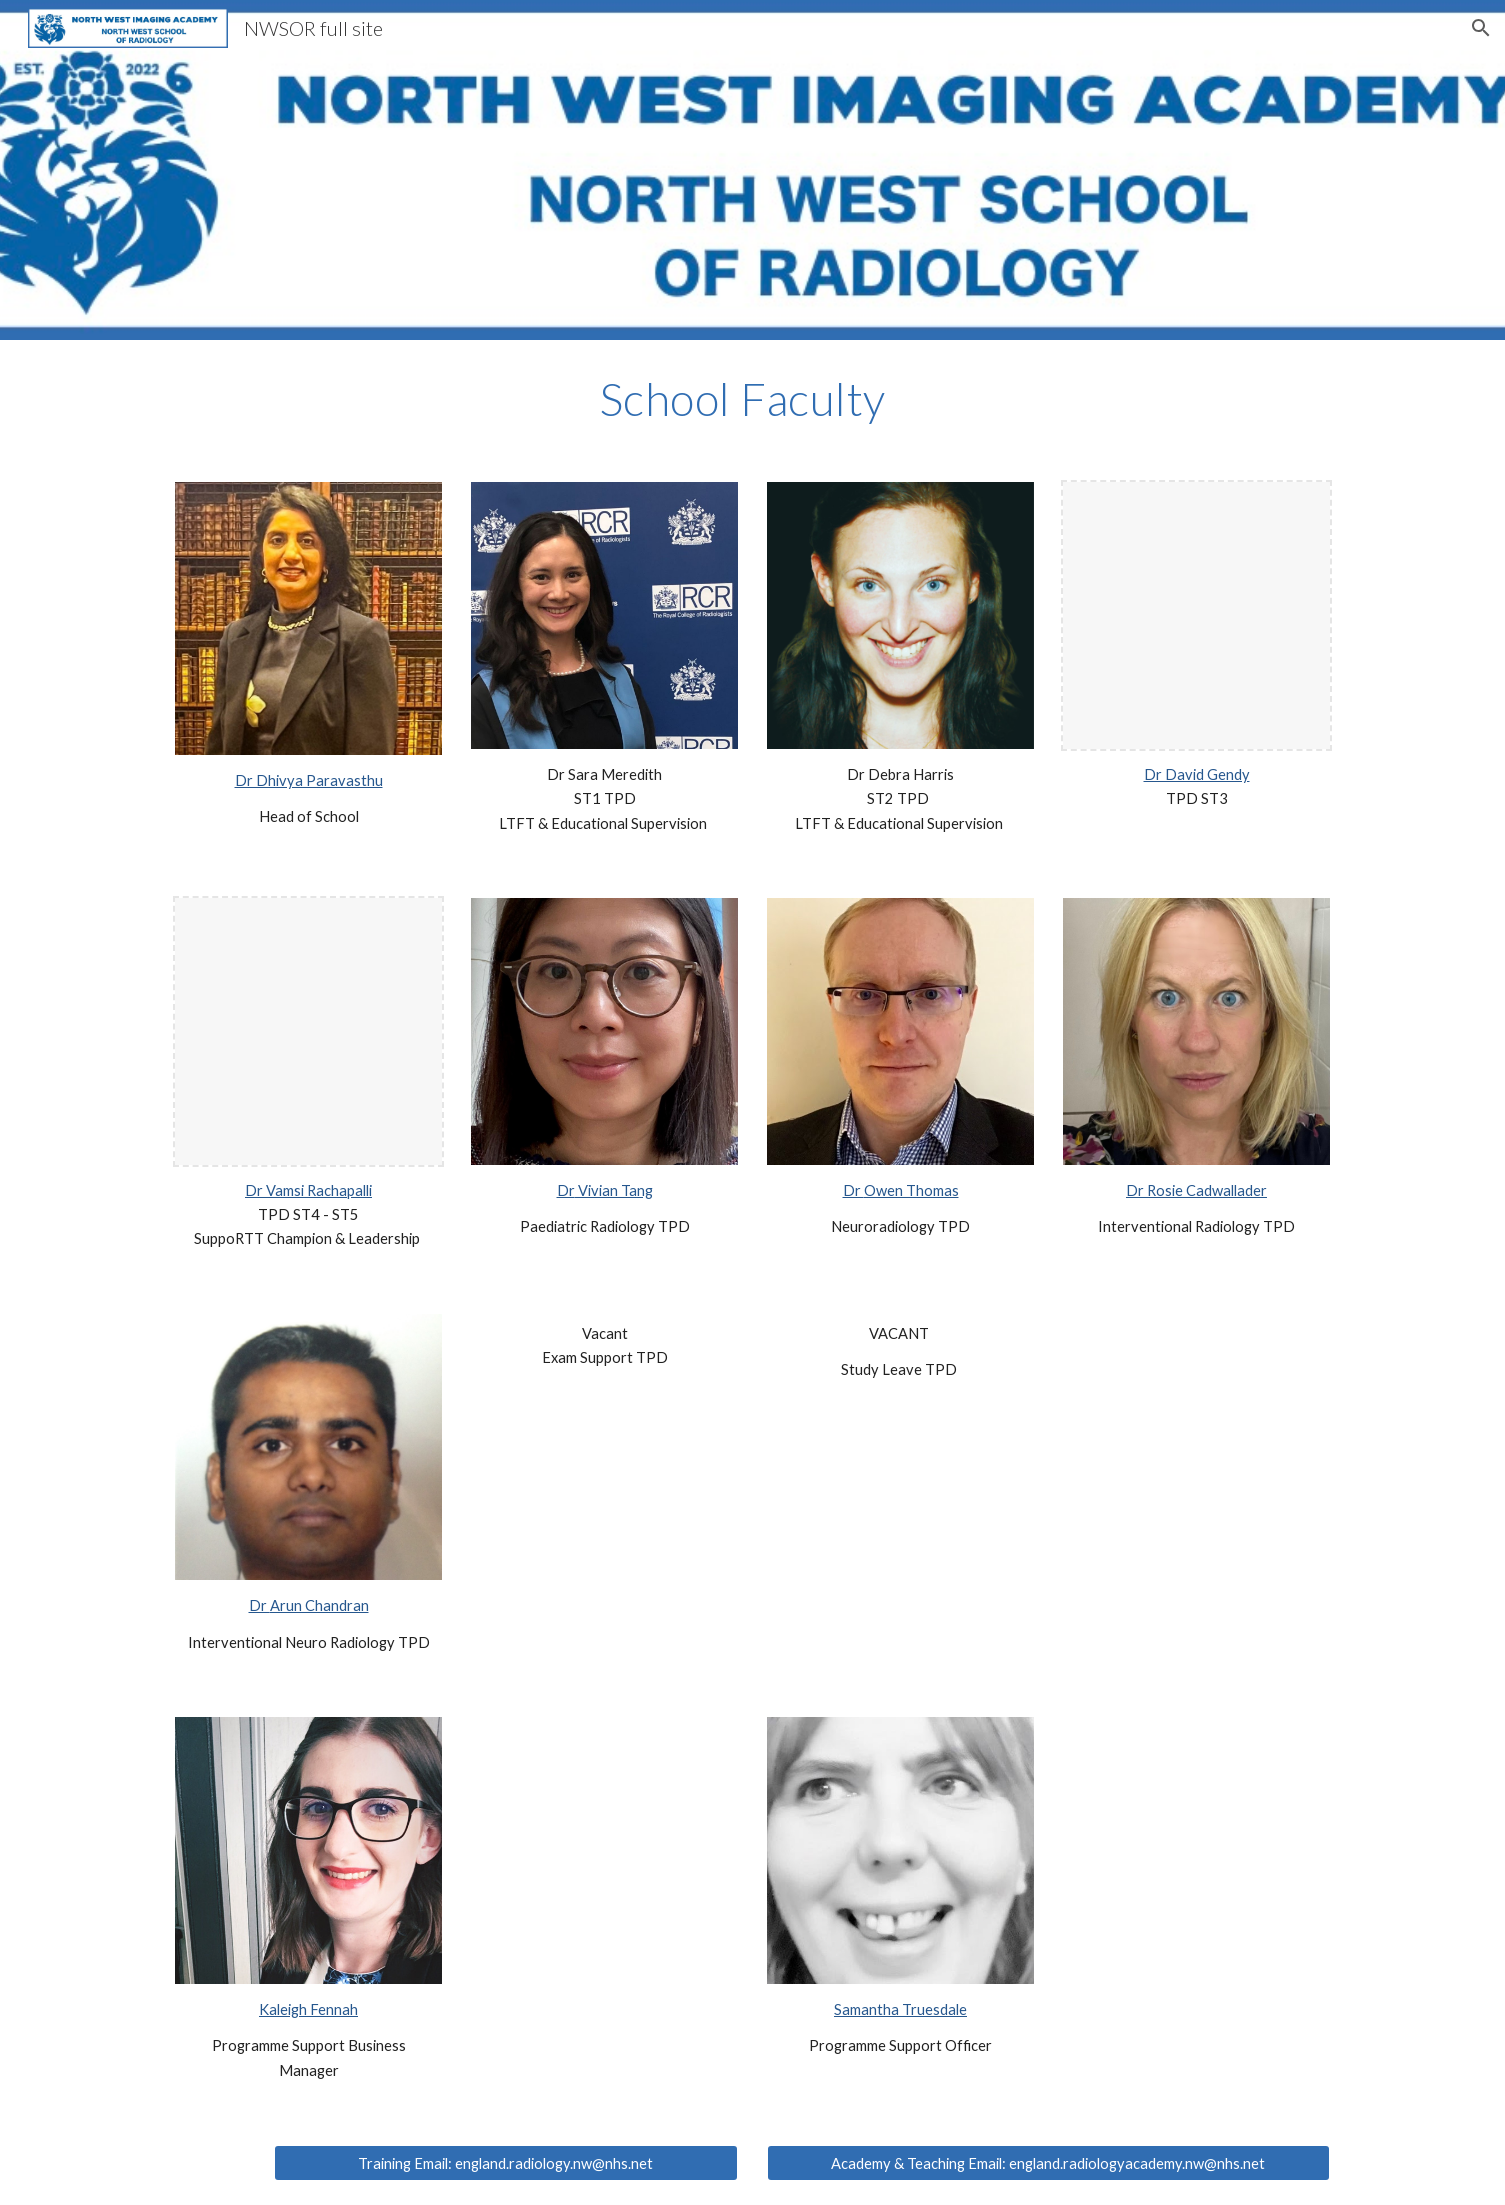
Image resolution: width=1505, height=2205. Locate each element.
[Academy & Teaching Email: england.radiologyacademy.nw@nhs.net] (1048, 2163)
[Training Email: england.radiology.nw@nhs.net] (506, 2163)
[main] (753, 399)
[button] (1481, 28)
